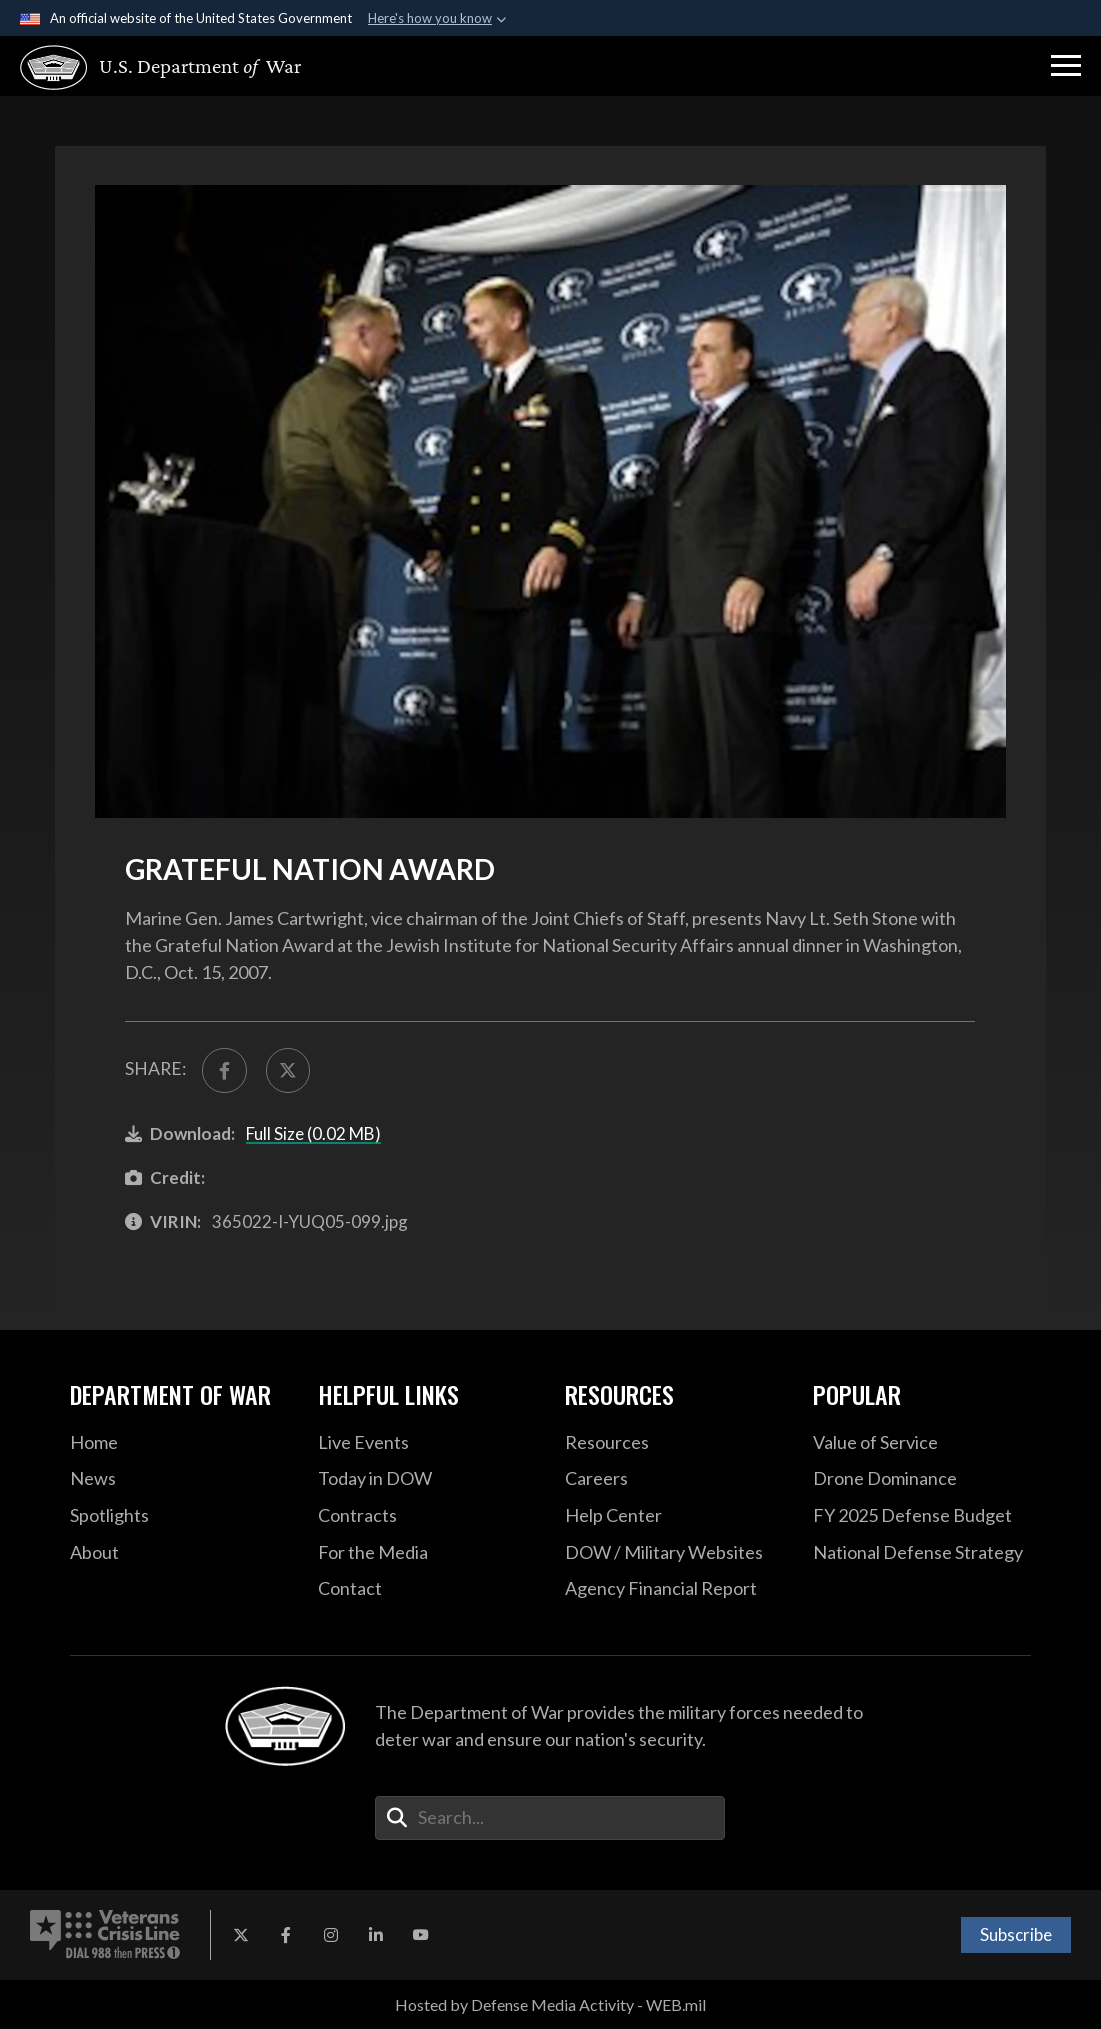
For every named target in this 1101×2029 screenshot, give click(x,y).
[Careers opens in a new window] (674, 1479)
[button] (1066, 66)
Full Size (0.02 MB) (313, 1133)
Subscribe (1016, 1934)
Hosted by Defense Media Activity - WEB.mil (550, 2004)
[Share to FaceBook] (224, 1070)
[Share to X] (288, 1070)
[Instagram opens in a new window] (331, 1935)
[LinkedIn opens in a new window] (376, 1935)
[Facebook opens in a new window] (286, 1935)
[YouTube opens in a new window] (421, 1935)
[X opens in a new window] (241, 1935)
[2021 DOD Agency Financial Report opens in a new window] (674, 1589)
